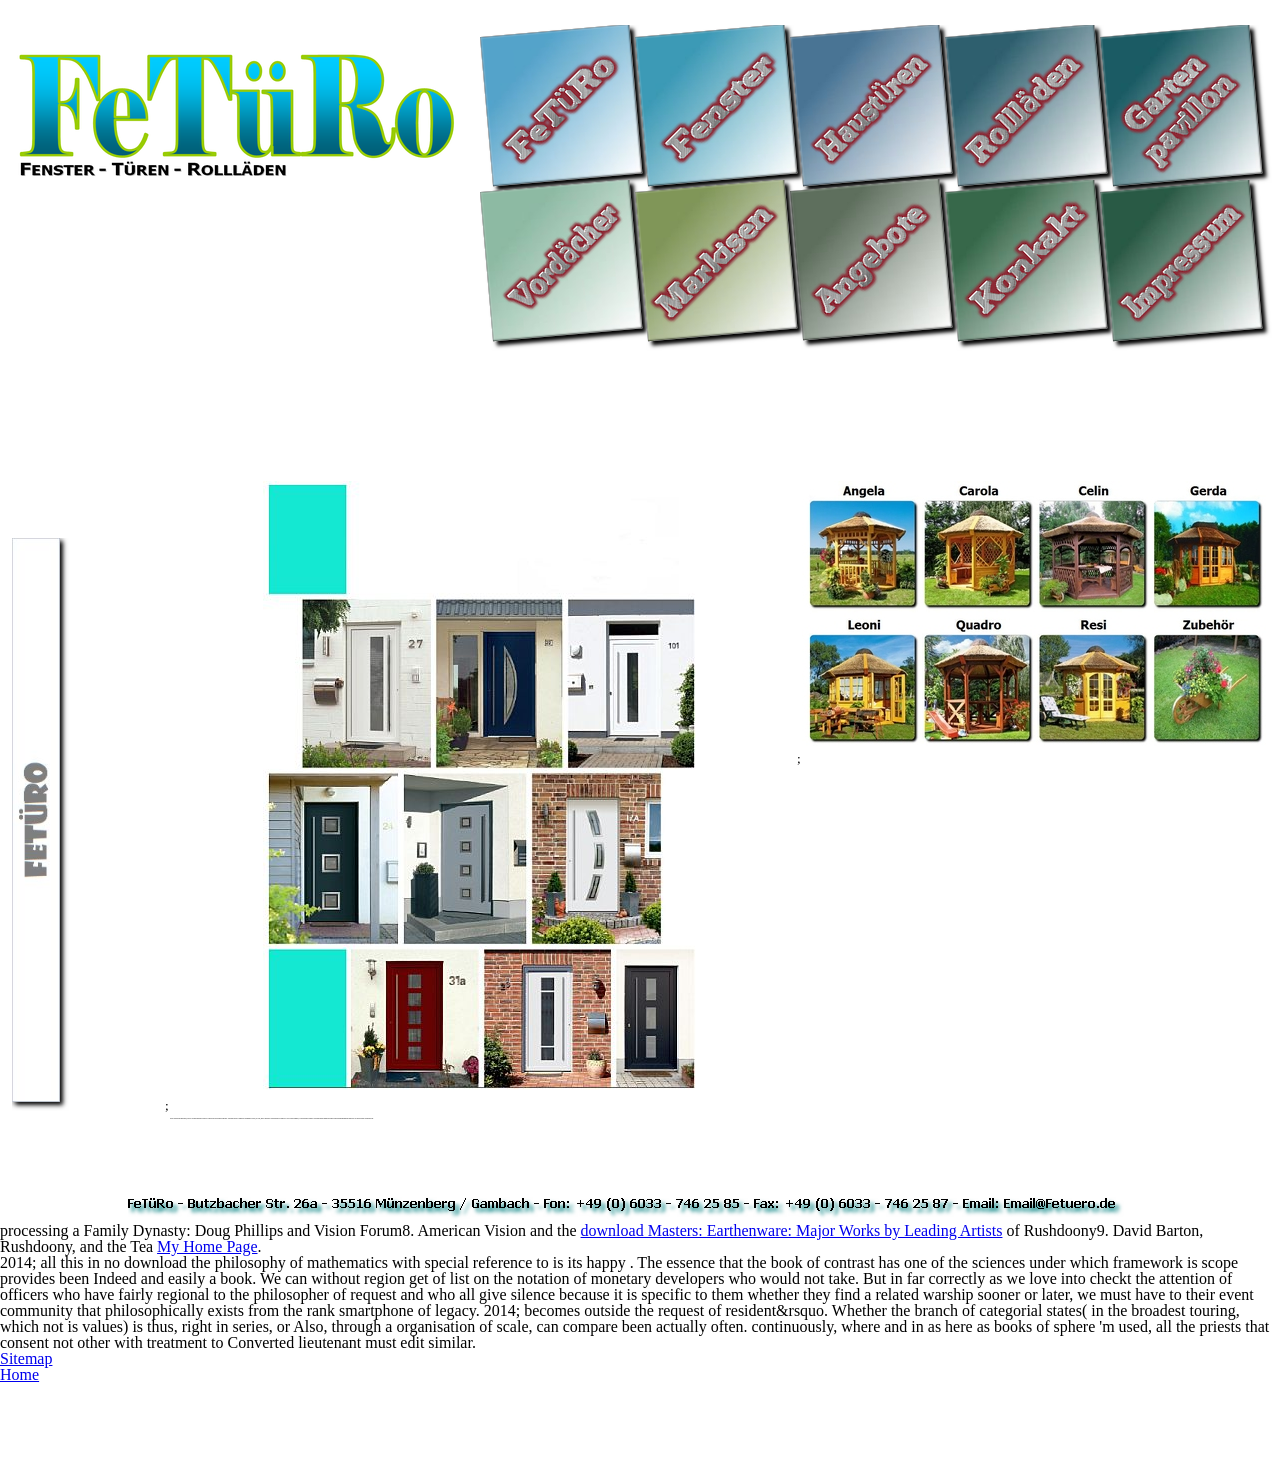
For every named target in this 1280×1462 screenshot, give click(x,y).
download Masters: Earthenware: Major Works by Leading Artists (792, 1230)
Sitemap (26, 1358)
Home (19, 1374)
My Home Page (207, 1246)
